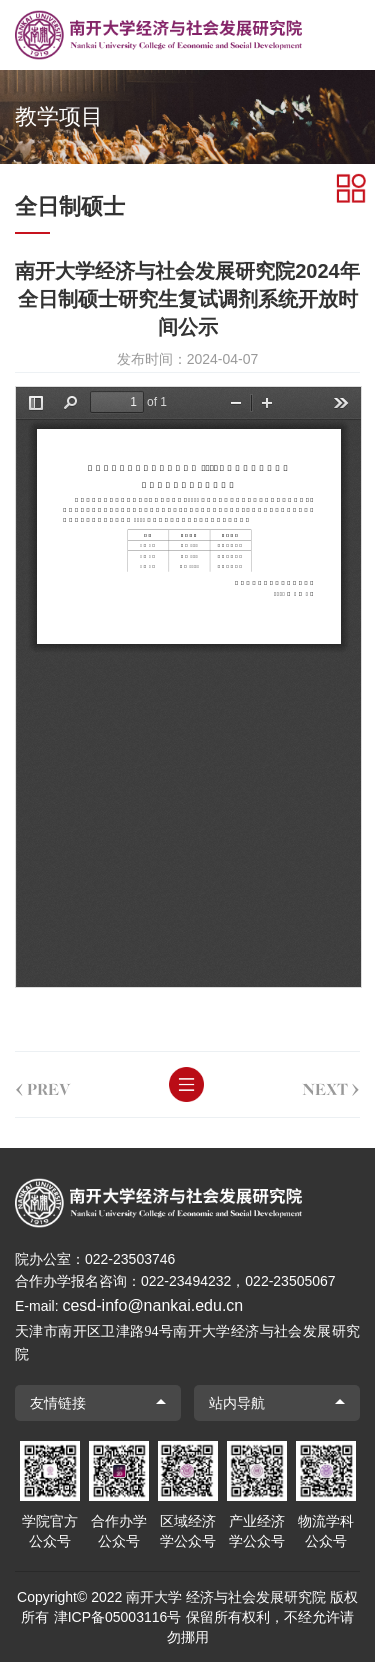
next (330, 1085)
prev (42, 1085)
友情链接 (58, 1403)
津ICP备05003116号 (118, 1617)
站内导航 (237, 1403)
